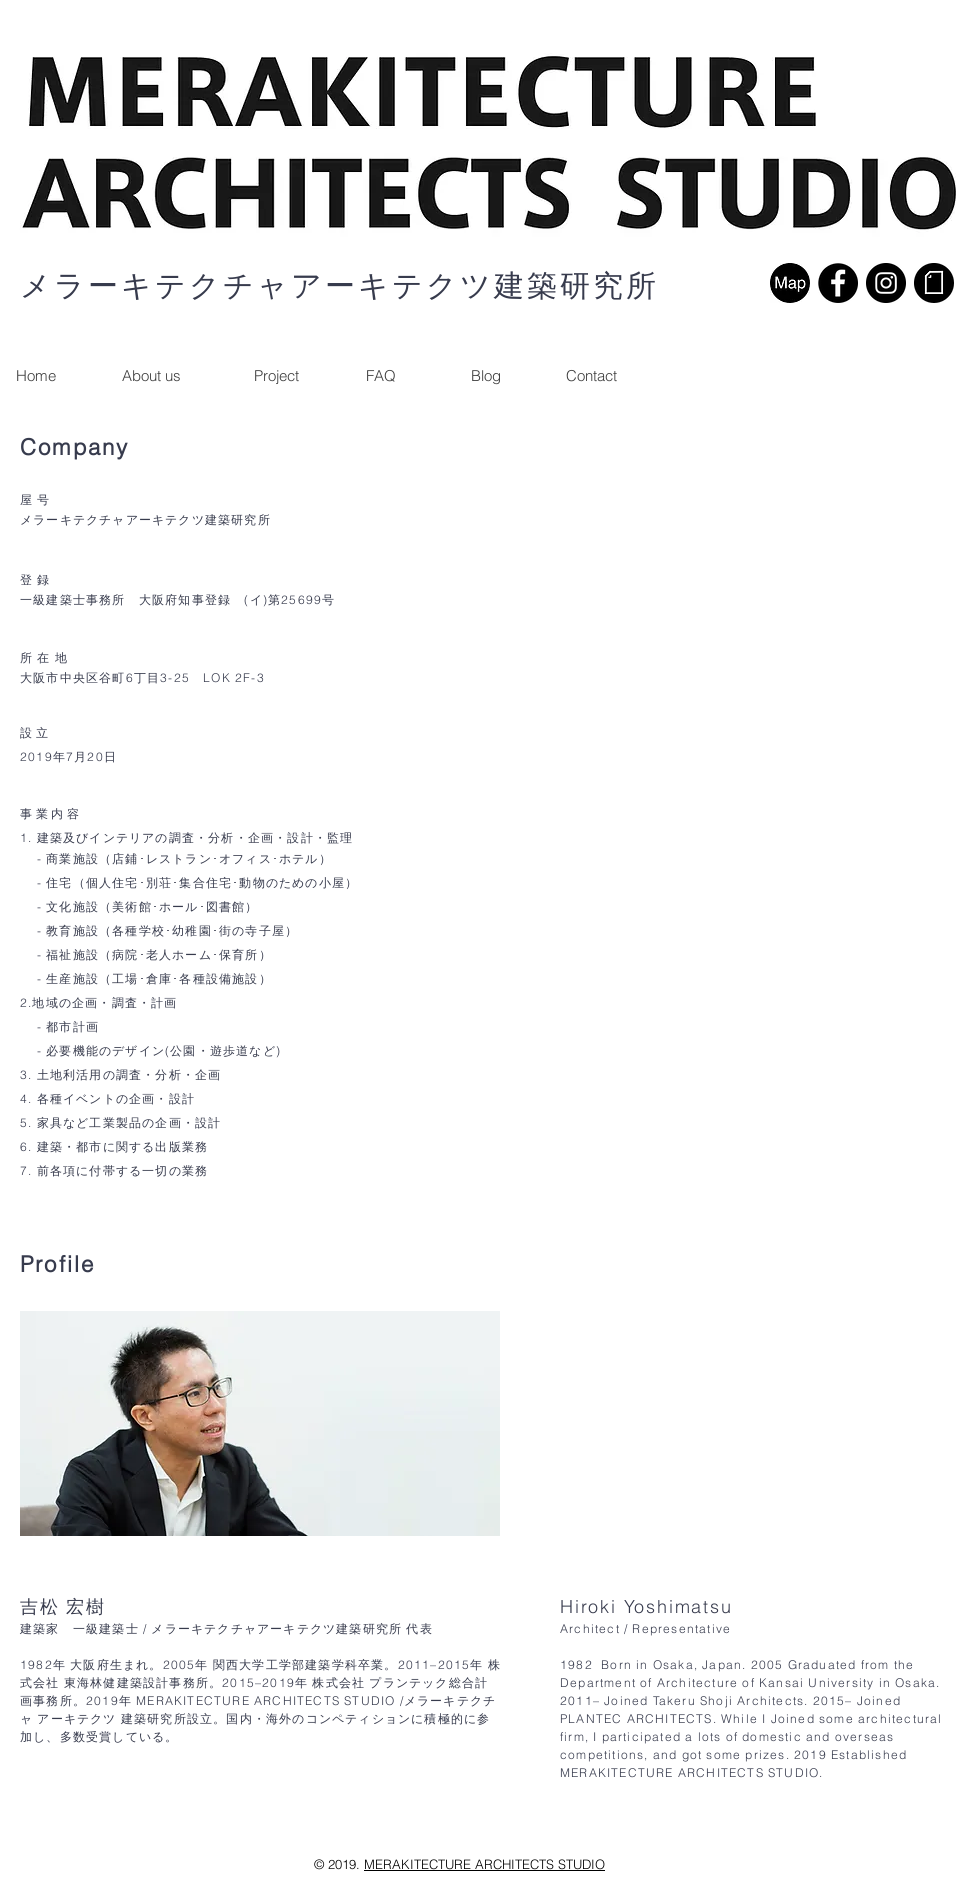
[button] (591, 375)
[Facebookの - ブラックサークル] (838, 283)
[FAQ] (381, 375)
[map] (790, 283)
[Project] (276, 375)
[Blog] (486, 375)
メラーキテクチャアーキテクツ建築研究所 (339, 285)
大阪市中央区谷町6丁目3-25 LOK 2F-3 (142, 677)
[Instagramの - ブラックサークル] (886, 283)
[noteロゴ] (934, 283)
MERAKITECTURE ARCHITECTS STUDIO (484, 1864)
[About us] (151, 375)
